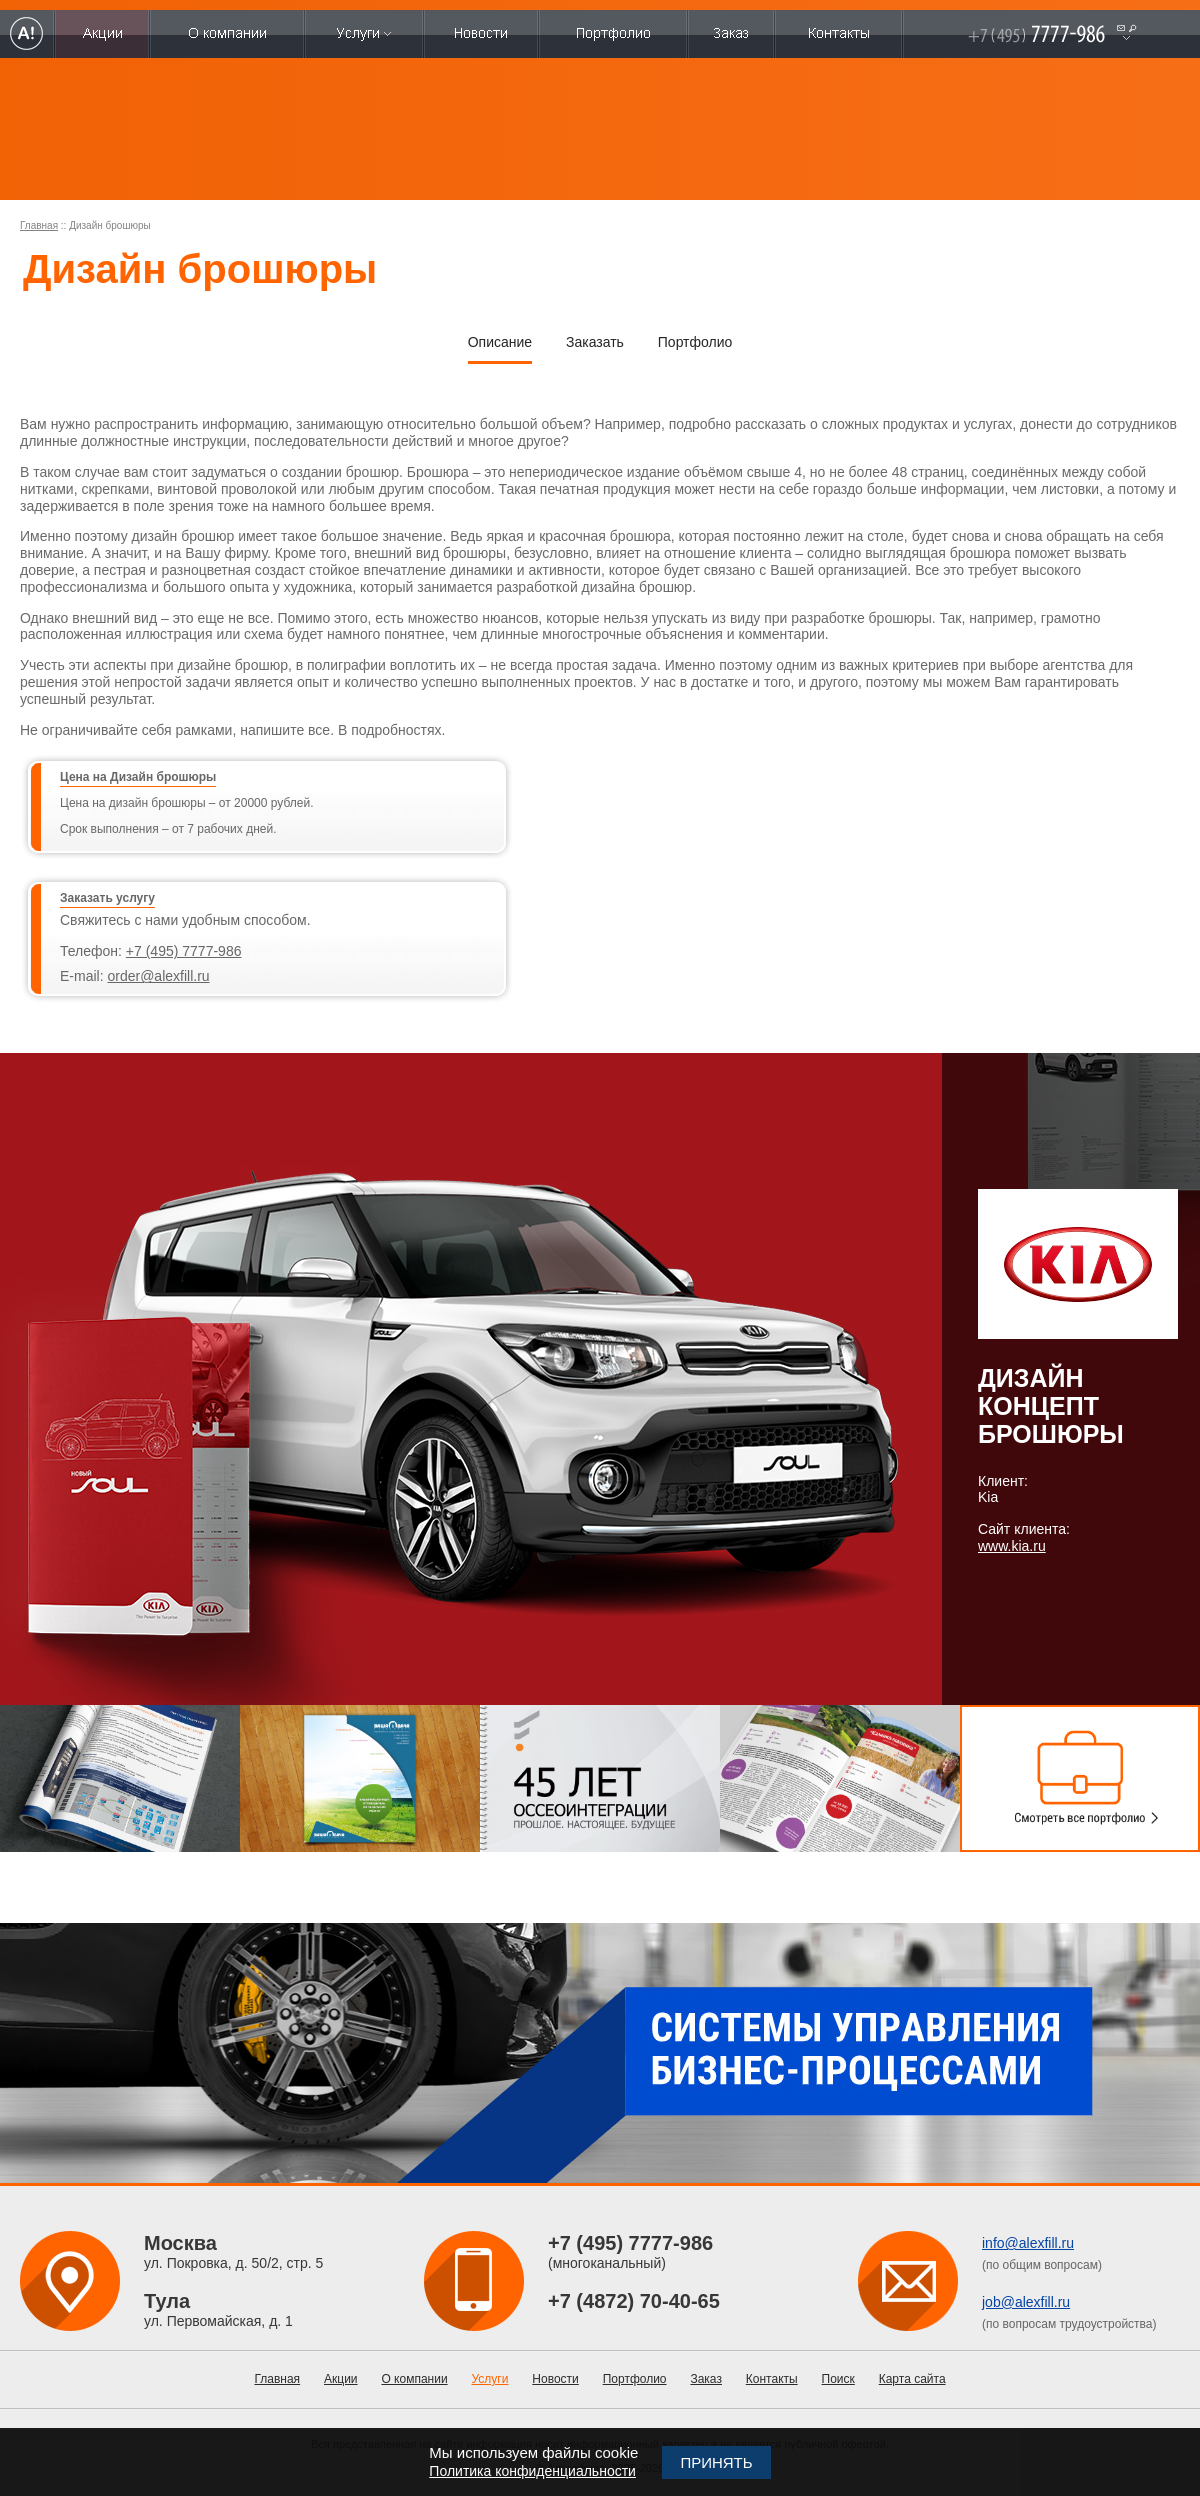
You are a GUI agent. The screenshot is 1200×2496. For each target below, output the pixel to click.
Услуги (490, 2379)
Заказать (595, 342)
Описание (500, 342)
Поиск (838, 2379)
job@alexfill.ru (1026, 2302)
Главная (39, 225)
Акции (341, 2379)
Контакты (772, 2379)
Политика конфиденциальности (532, 2471)
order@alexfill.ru (158, 976)
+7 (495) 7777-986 (184, 951)
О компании (414, 2379)
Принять (716, 2462)
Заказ (705, 2379)
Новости (555, 2379)
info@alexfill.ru (1028, 2243)
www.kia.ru (1012, 1546)
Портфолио (695, 342)
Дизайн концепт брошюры (1051, 1406)
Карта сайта (912, 2379)
